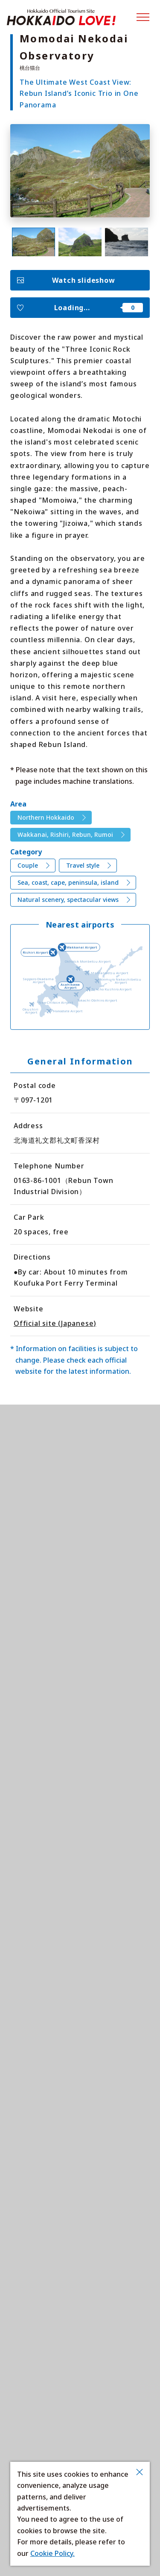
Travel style (82, 865)
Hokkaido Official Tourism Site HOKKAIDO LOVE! (61, 17)
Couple (27, 865)
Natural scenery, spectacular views (68, 899)
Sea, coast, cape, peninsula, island (68, 882)
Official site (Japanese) (55, 1323)
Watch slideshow (83, 280)
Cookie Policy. (52, 2553)
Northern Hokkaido (45, 817)
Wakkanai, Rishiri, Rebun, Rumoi (65, 834)
